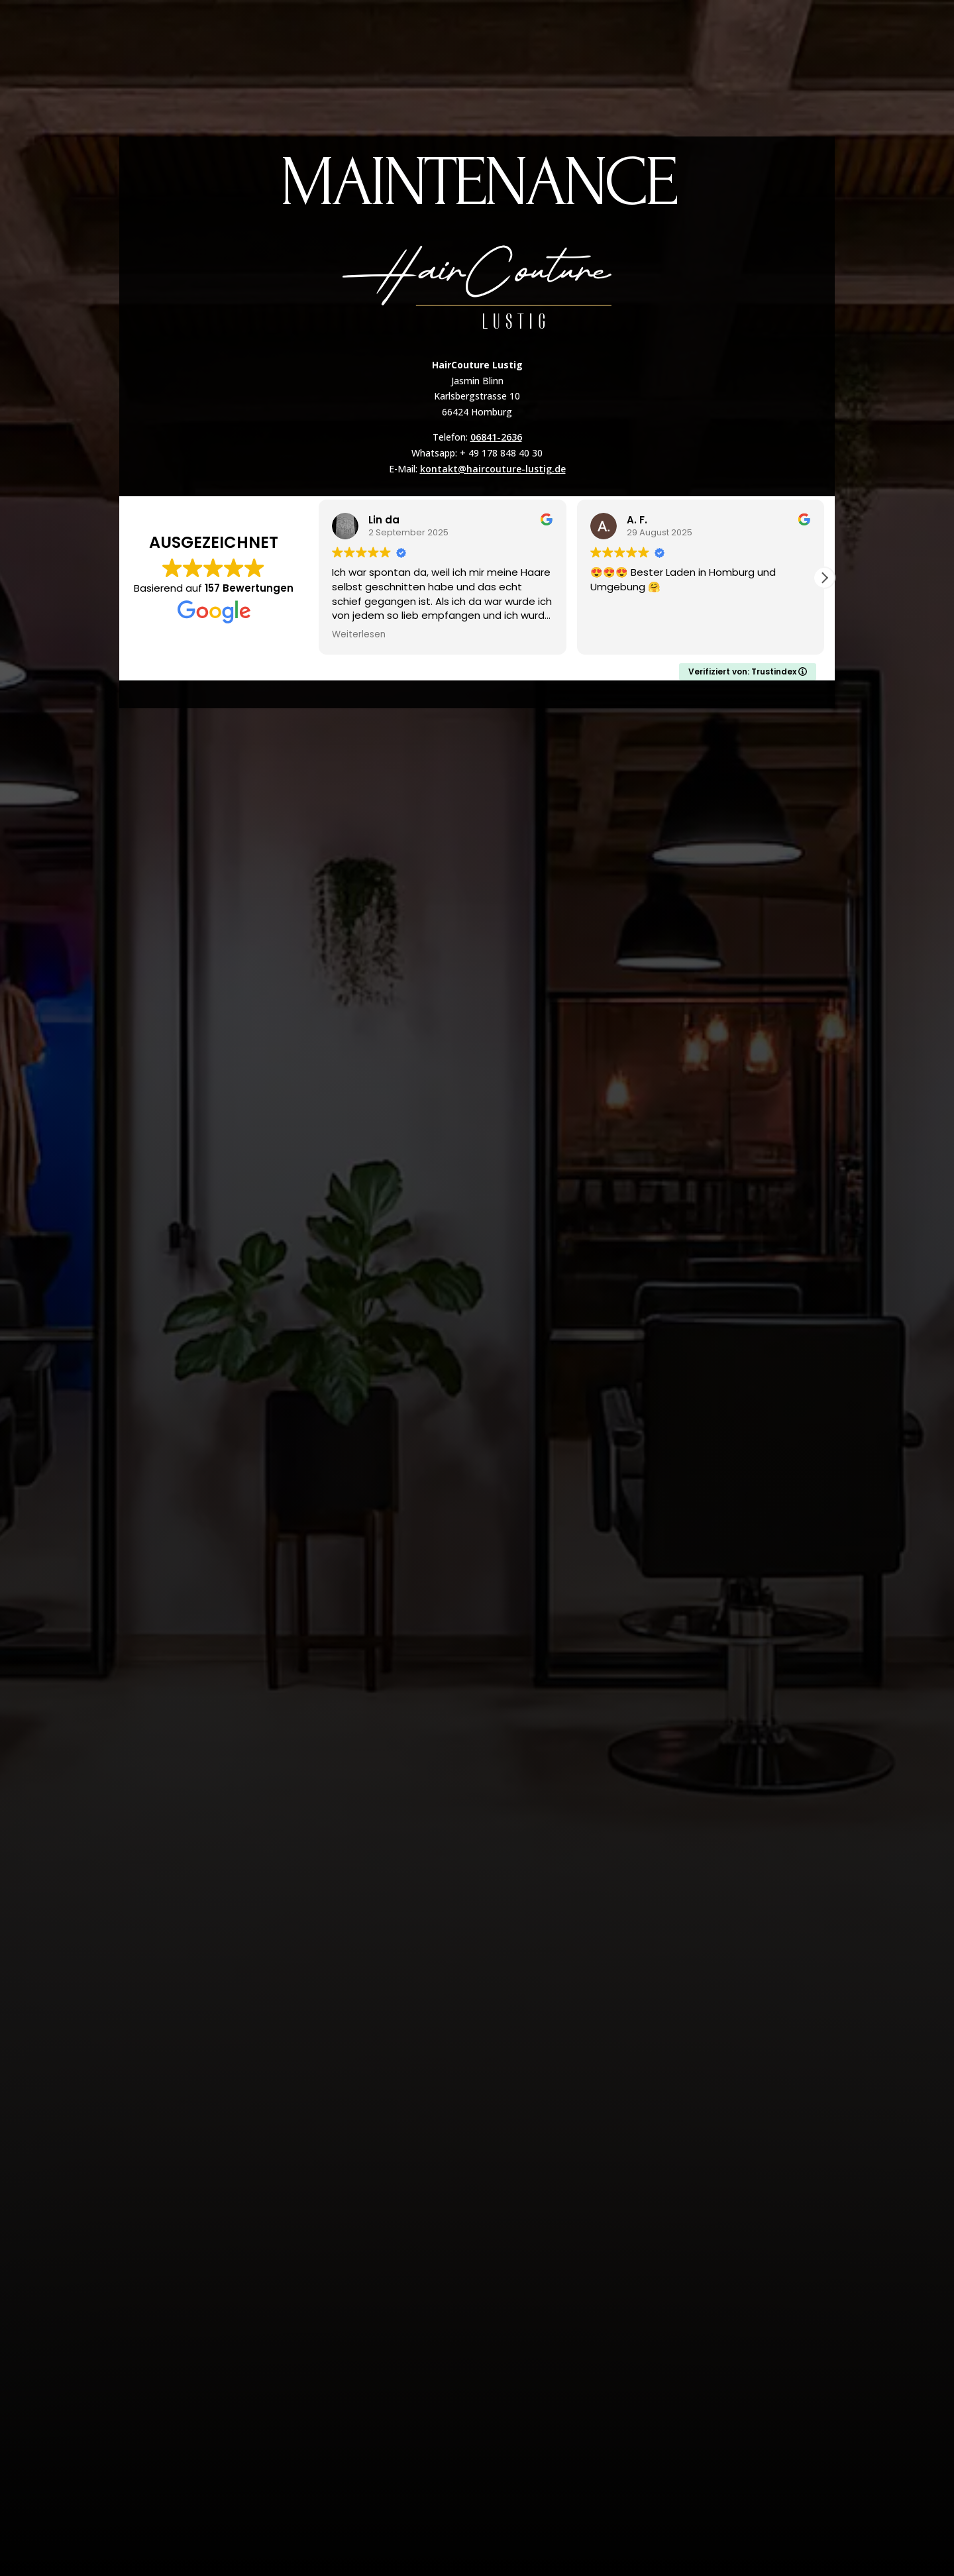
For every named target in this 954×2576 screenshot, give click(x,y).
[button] (824, 578)
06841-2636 (496, 437)
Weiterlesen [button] (359, 635)
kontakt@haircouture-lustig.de (493, 468)
